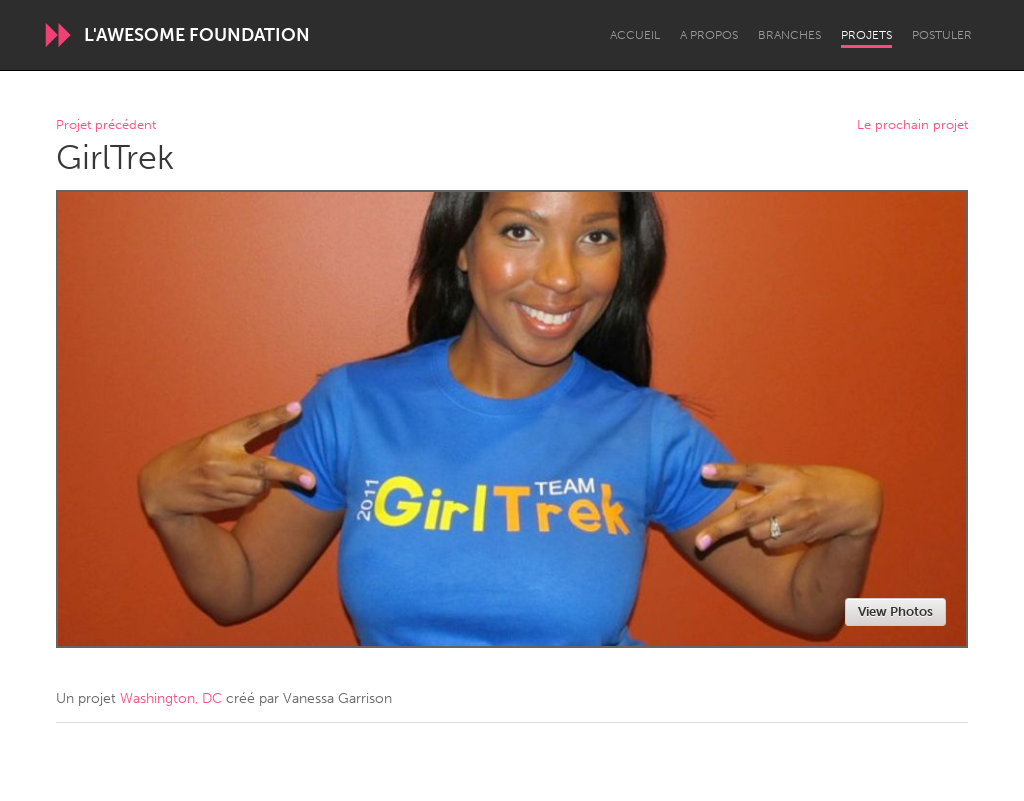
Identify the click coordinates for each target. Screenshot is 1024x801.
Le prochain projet (912, 125)
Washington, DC (171, 698)
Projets (866, 35)
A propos (709, 35)
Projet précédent (106, 125)
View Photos (895, 611)
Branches (789, 35)
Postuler (942, 35)
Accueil (635, 35)
